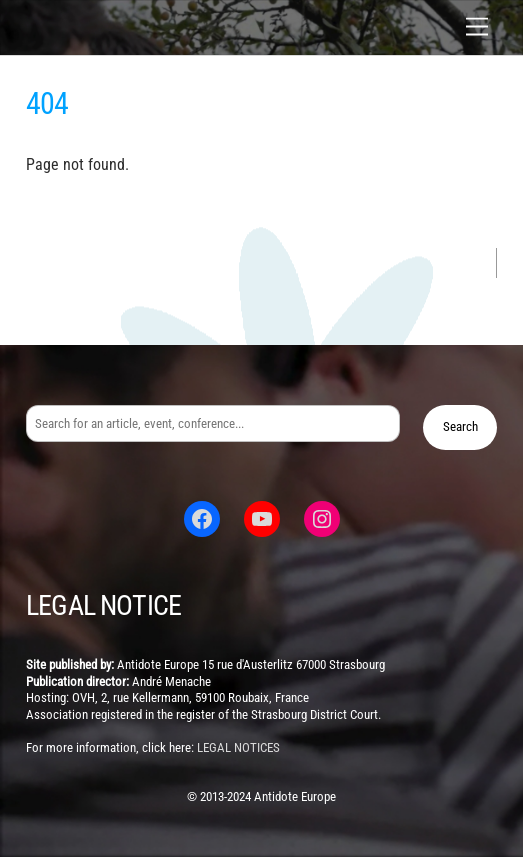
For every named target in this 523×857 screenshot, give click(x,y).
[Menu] (477, 27)
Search (460, 426)
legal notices (238, 747)
